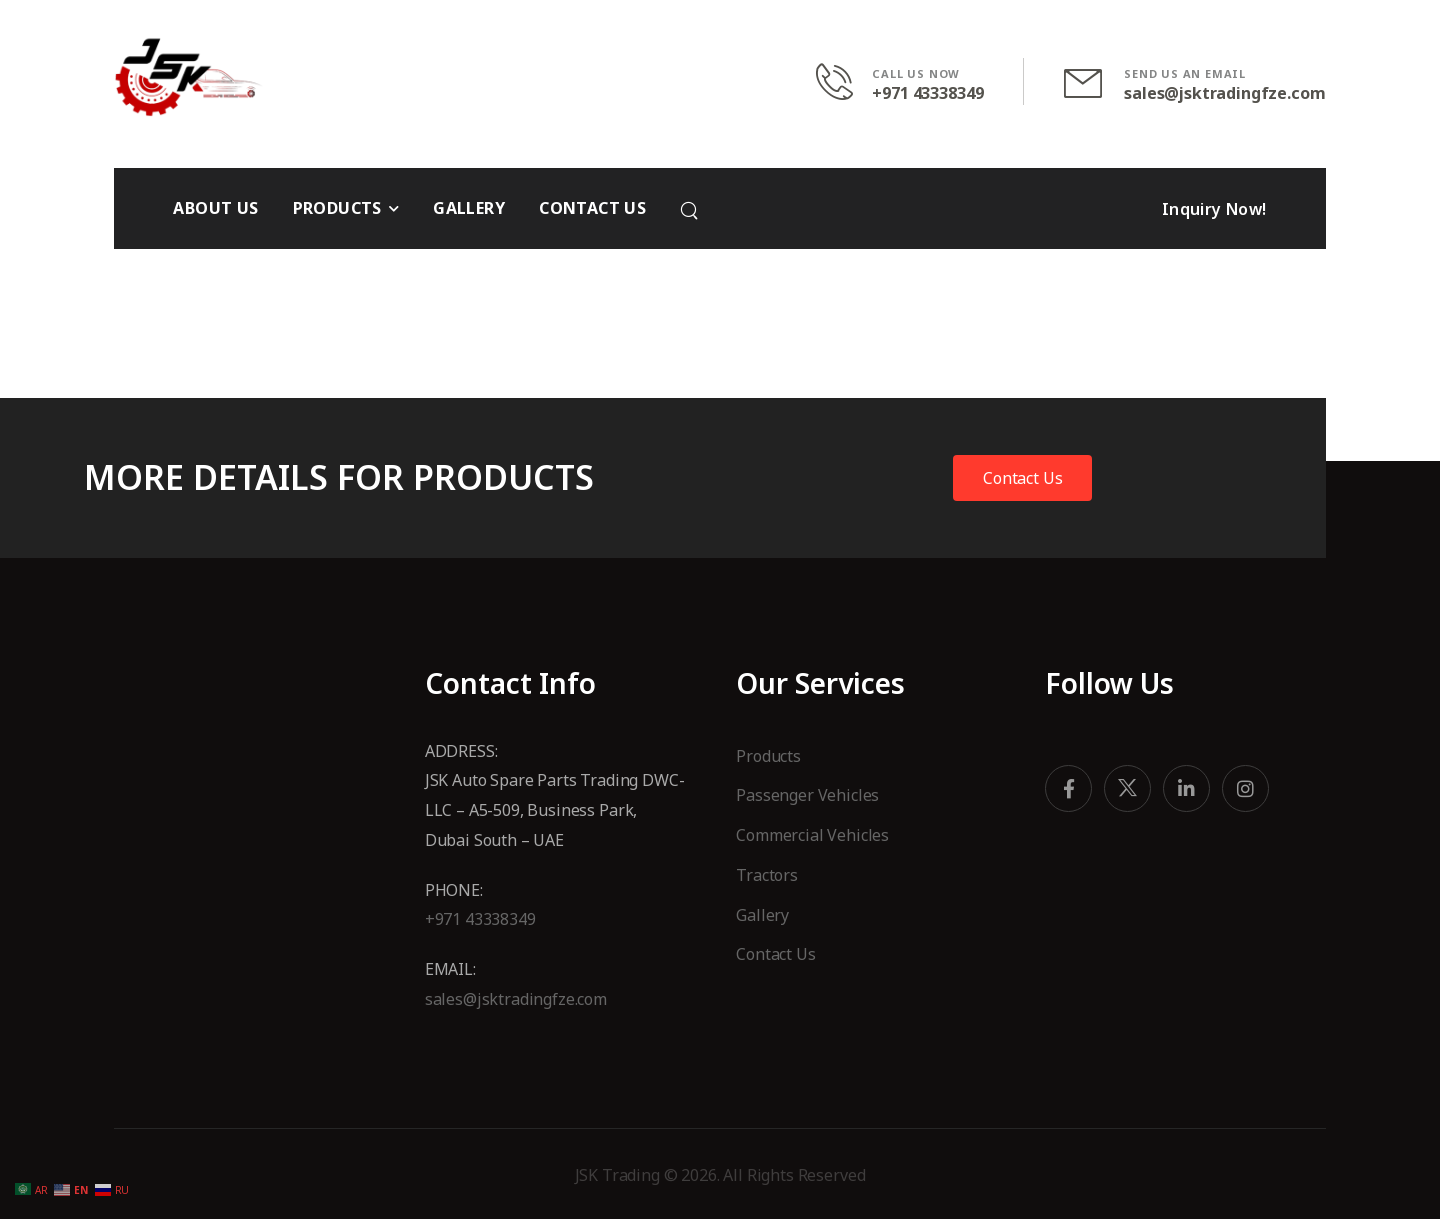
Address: (463, 751)
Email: (450, 969)
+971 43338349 (927, 93)
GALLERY (469, 208)
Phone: (454, 890)
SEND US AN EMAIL (1185, 73)
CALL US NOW (916, 73)
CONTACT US (592, 208)
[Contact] (844, 81)
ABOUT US (215, 208)
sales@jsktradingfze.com (1224, 93)
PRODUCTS (337, 208)
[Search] (691, 210)
